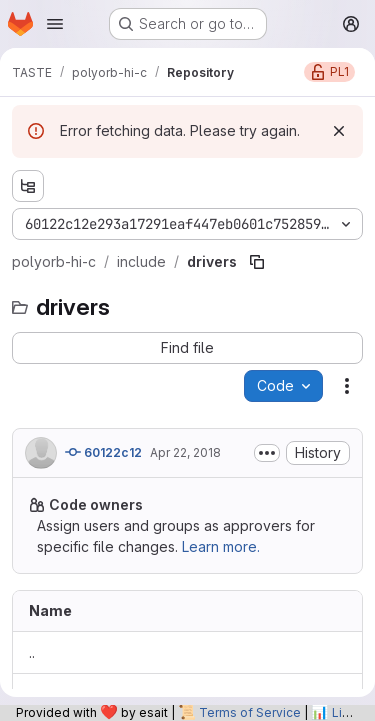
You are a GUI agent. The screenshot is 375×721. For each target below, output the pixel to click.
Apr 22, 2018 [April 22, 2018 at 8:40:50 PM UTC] (185, 452)
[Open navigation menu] (55, 24)
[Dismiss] (339, 131)
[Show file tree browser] (28, 186)
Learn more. (221, 546)
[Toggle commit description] (267, 453)
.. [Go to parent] (32, 652)
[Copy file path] (257, 262)
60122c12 (103, 452)
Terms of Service (250, 712)
